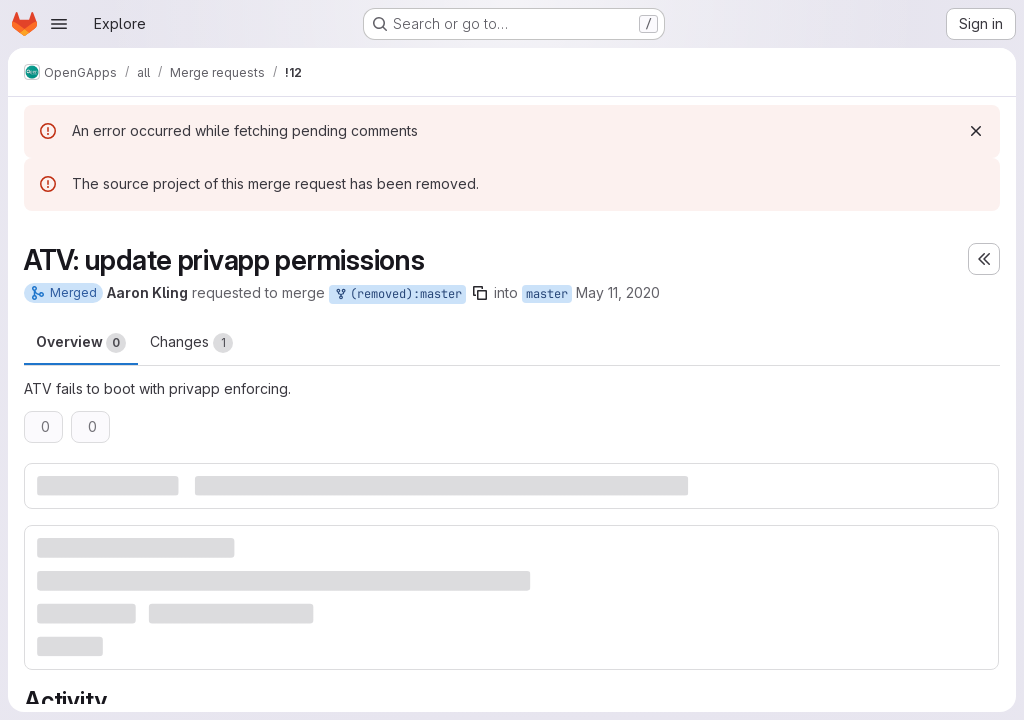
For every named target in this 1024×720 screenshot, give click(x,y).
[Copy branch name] (480, 293)
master (547, 294)
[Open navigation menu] (59, 24)
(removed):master (397, 294)
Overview (81, 343)
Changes (191, 343)
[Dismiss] (976, 131)
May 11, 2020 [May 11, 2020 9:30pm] (618, 292)
